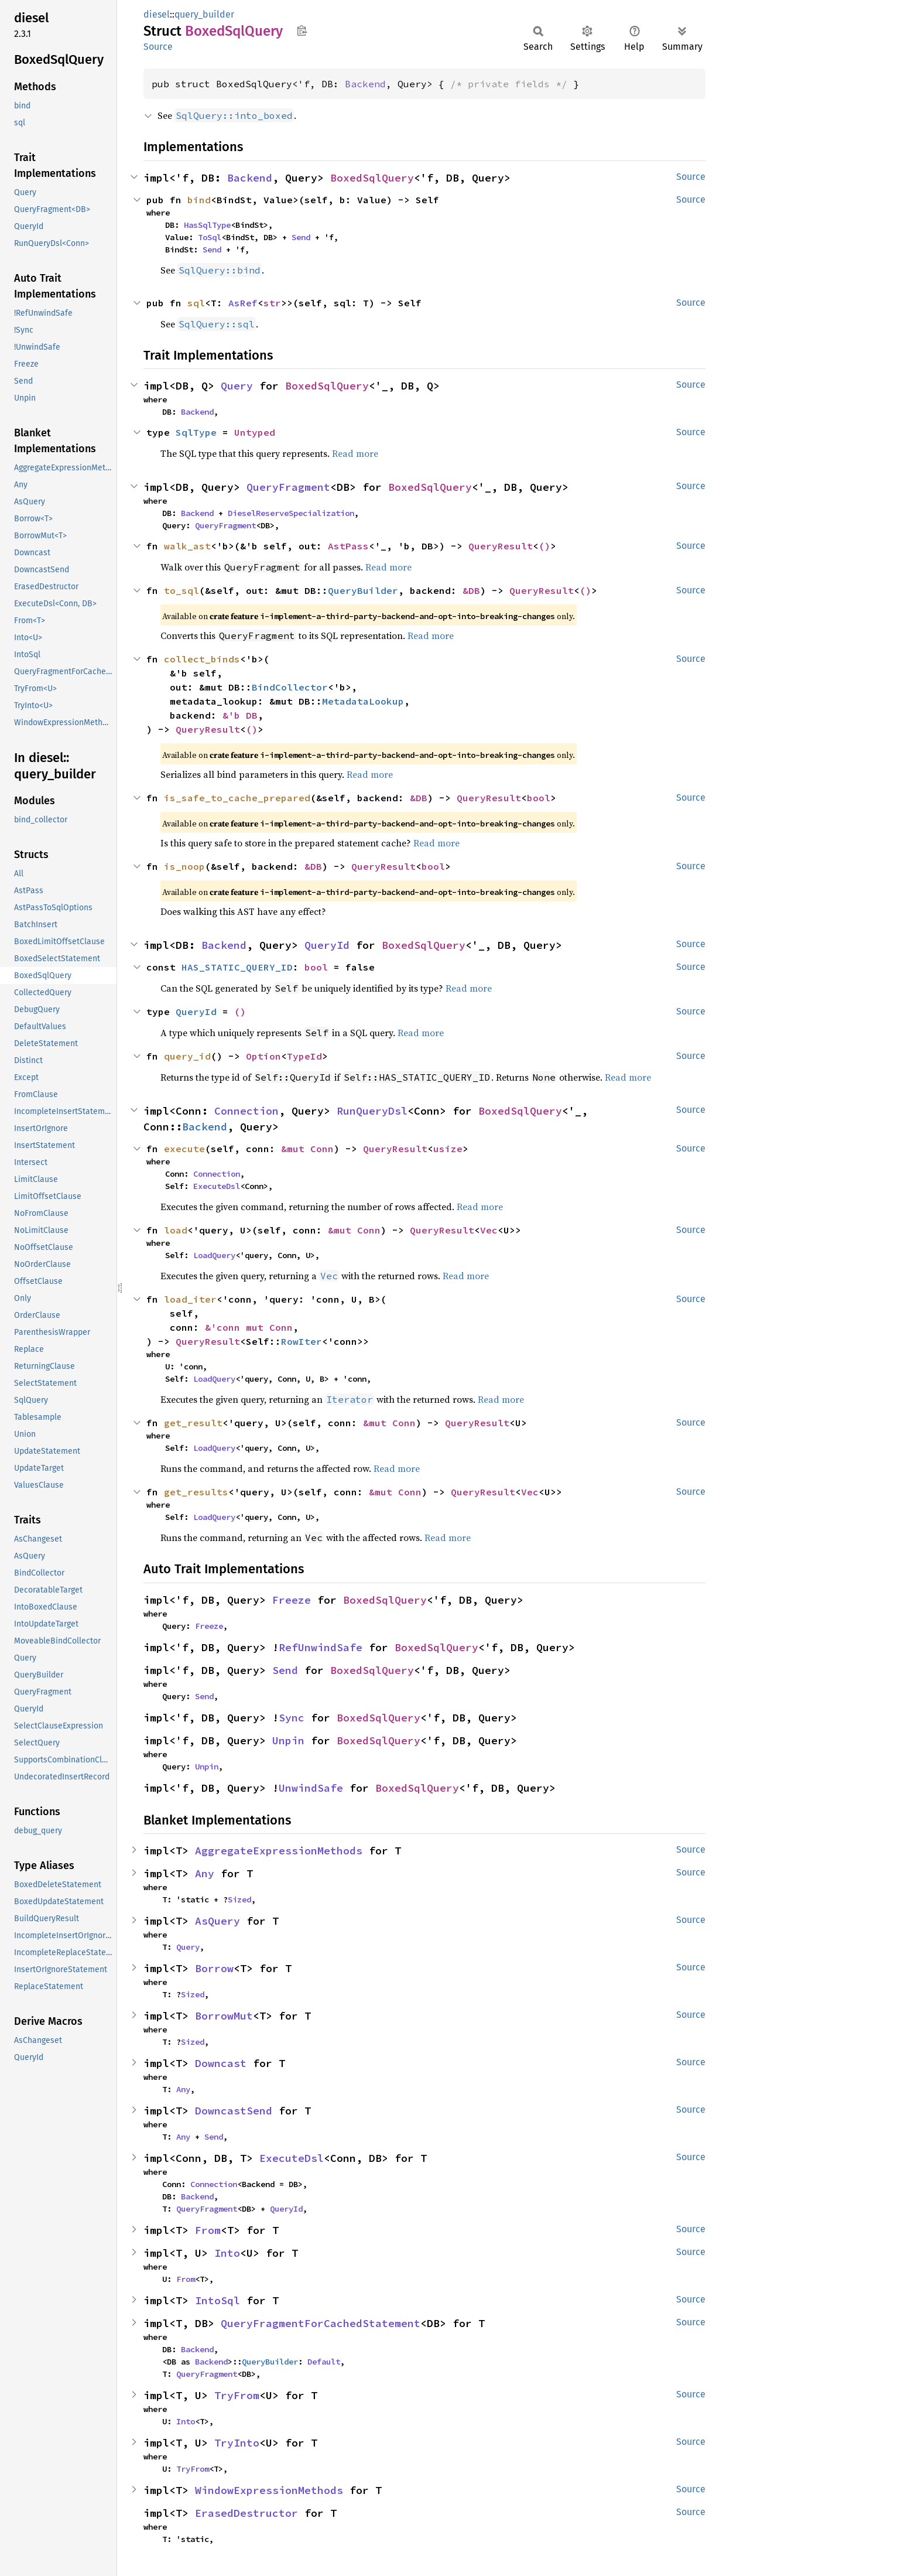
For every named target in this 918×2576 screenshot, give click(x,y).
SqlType (196, 432)
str (272, 303)
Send (301, 237)
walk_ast (187, 546)
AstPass (348, 546)
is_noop (184, 866)
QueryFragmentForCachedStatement (320, 2323)
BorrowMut (224, 2015)
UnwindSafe (311, 1788)
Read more (355, 453)
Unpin (288, 1740)
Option (263, 1056)
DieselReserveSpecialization (291, 513)
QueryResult (500, 546)
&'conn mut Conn (249, 1327)
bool (538, 798)
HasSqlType (207, 225)
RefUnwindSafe (320, 1647)
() (544, 546)
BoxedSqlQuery (372, 178)
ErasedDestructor (246, 2513)
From (208, 2230)
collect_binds (202, 659)
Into (227, 2253)
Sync (291, 1717)
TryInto (236, 2442)
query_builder (204, 14)
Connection (246, 1111)
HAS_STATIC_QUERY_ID (237, 967)
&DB (471, 590)
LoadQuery (214, 1255)
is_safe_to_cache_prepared (237, 798)
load (175, 1230)
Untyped (254, 432)
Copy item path (301, 30)
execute (184, 1148)
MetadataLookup (363, 701)
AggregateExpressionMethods (278, 1850)
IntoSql (217, 2300)
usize (448, 1148)
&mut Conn (307, 1148)
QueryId (327, 945)
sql (196, 303)
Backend (365, 84)
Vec (489, 1230)
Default (323, 2361)
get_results (196, 1492)
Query (237, 385)
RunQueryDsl (372, 1111)
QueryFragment (288, 487)
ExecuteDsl (216, 1186)
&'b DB (240, 715)
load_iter (190, 1299)
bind (199, 200)
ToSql (209, 237)
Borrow (214, 1968)
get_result (193, 1423)
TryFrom (236, 2395)
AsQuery (217, 1921)
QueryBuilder (363, 590)
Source (158, 46)
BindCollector (290, 687)
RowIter (301, 1341)
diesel (156, 14)
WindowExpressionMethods (269, 2490)
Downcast (220, 2063)
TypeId (304, 1056)
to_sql (181, 590)
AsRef (243, 303)
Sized (239, 1899)
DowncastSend (233, 2110)
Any (204, 1873)
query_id (187, 1056)
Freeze (291, 1600)
